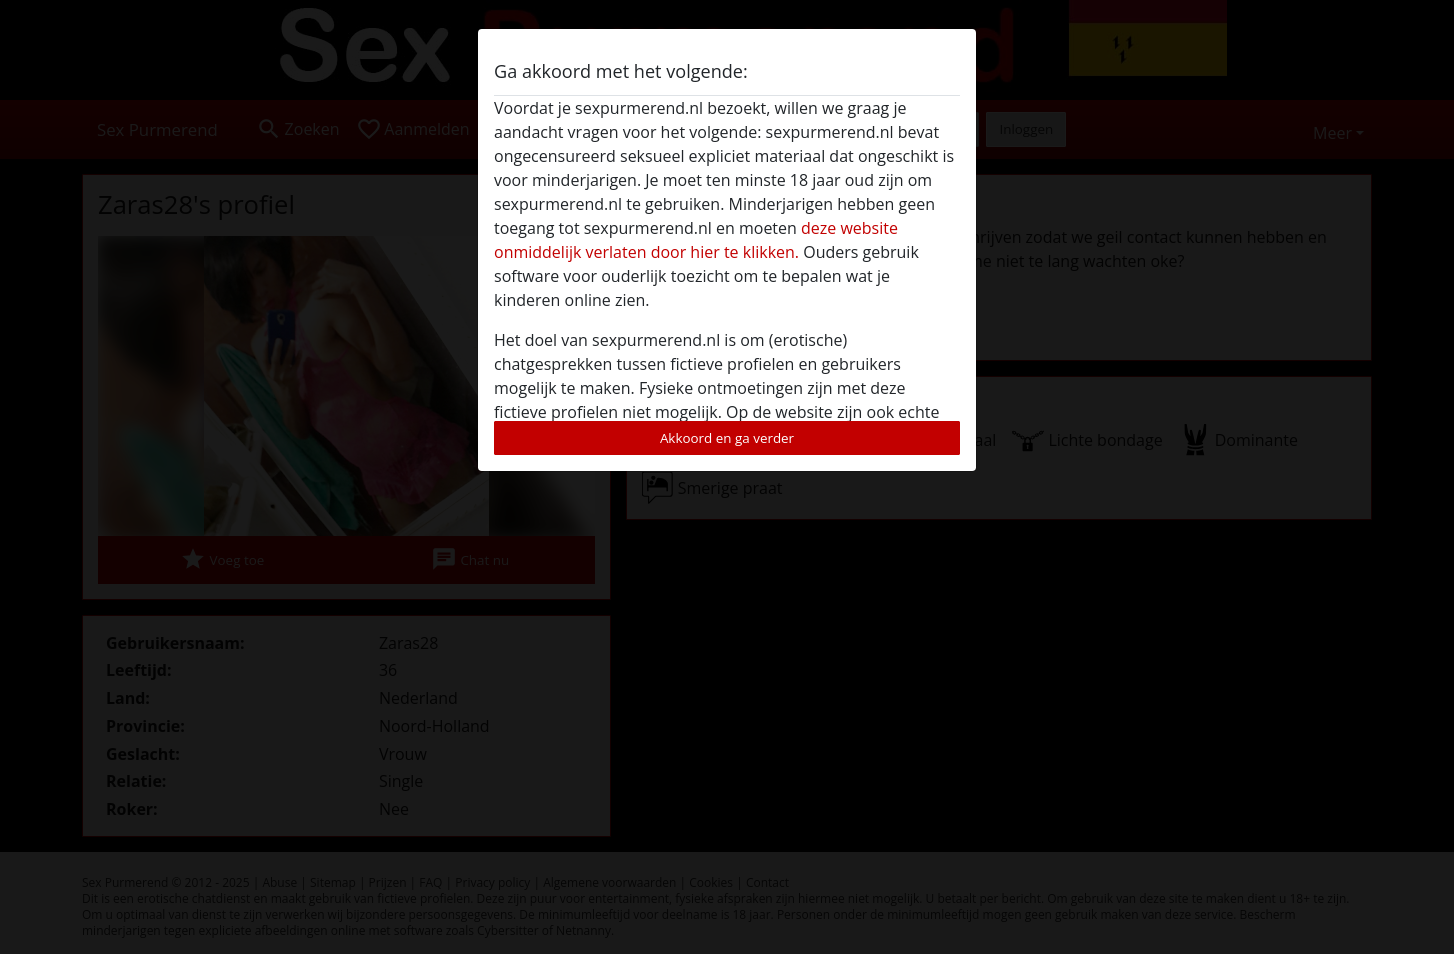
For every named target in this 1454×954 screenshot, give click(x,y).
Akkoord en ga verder (727, 438)
